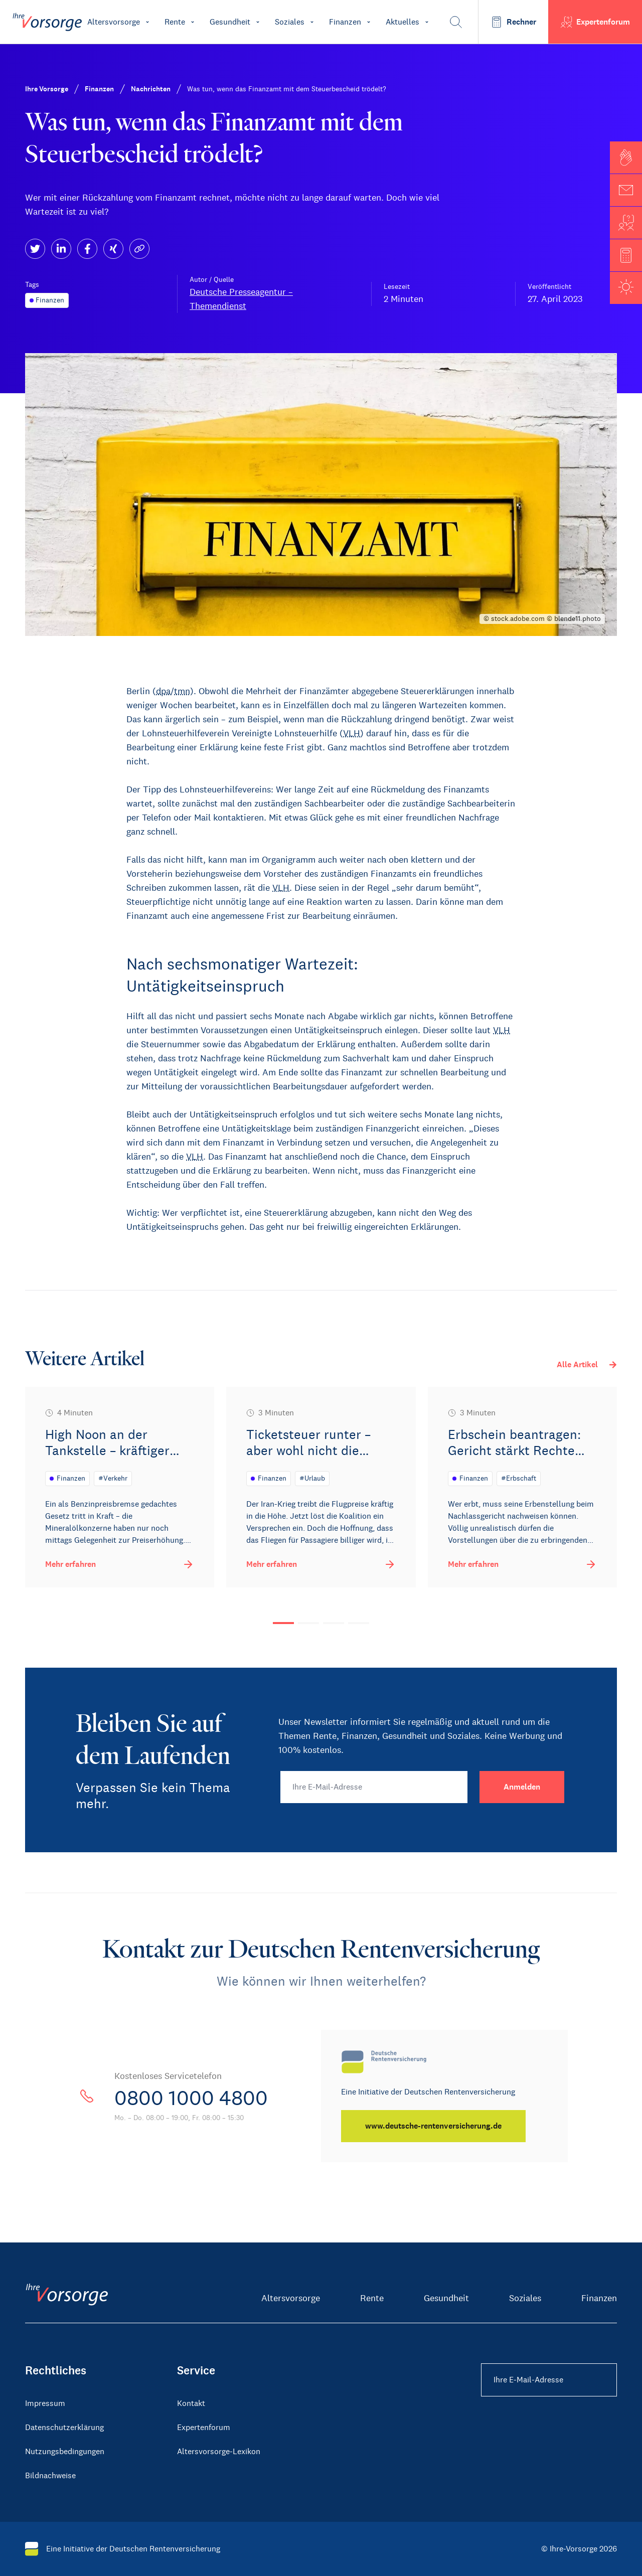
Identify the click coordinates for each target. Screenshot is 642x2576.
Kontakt (191, 2403)
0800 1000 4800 (191, 2098)
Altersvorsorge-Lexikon (218, 2451)
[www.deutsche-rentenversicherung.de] (433, 2126)
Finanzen (599, 2298)
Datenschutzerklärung (64, 2427)
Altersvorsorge (290, 2298)
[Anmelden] (521, 1787)
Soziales (525, 2298)
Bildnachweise (50, 2475)
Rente (372, 2298)
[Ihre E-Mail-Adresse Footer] (549, 2379)
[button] (626, 157)
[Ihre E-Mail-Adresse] (373, 1787)
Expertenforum (203, 2427)
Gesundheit (446, 2298)
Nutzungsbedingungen (64, 2451)
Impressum (45, 2403)
